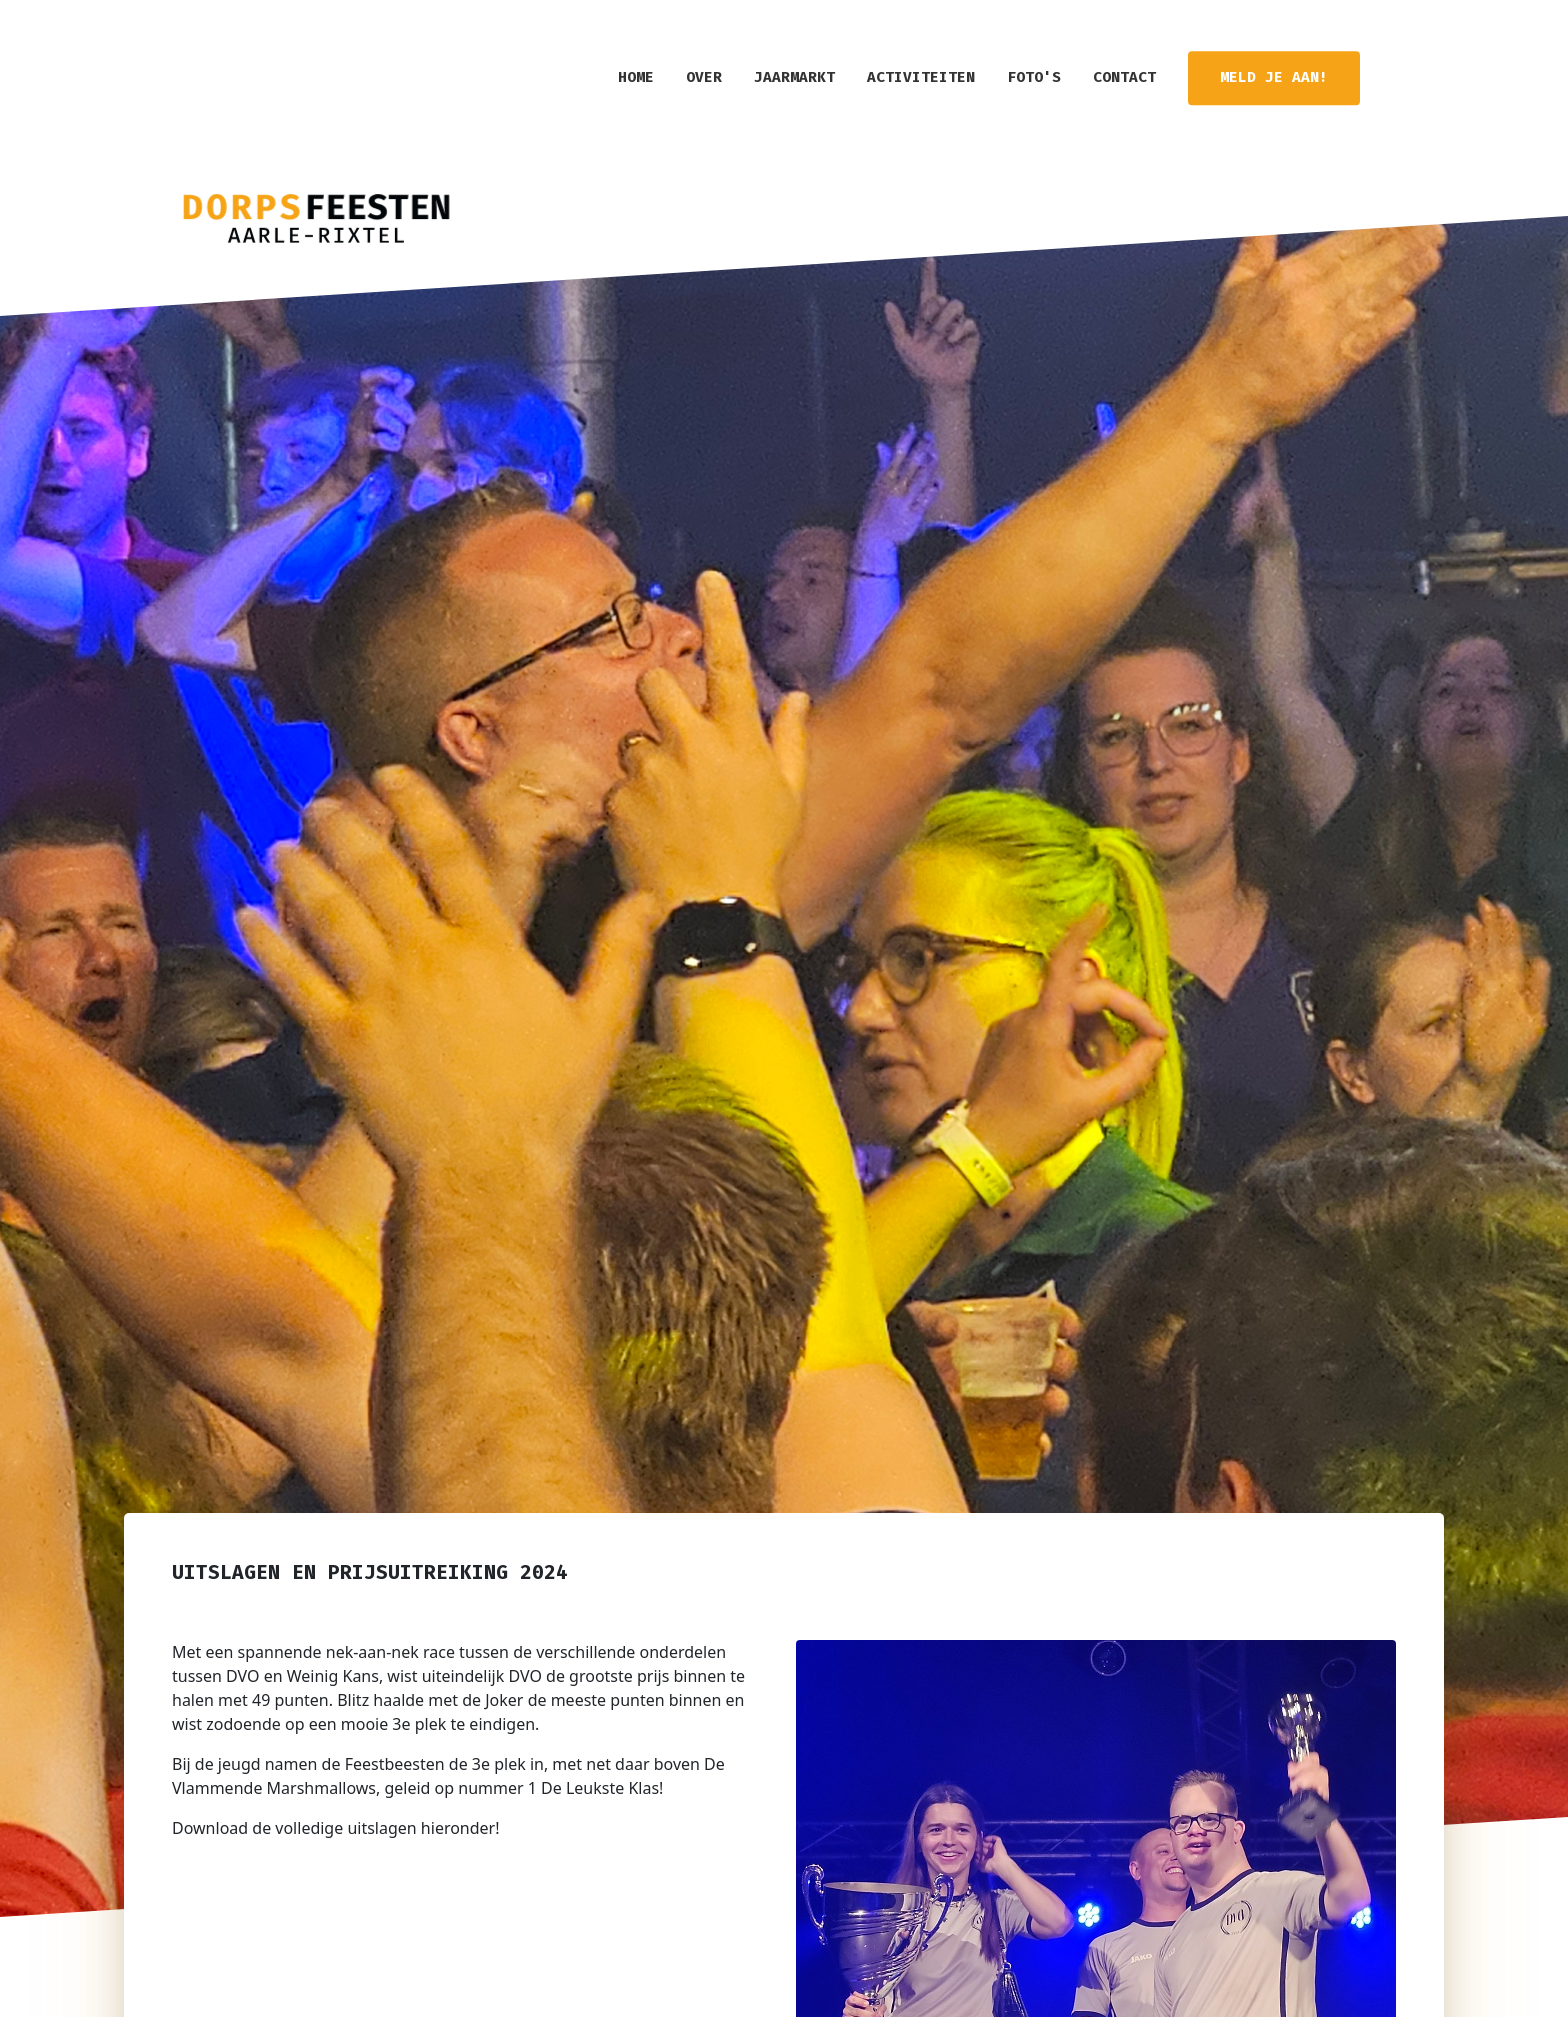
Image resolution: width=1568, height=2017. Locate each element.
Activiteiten (921, 77)
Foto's (1034, 77)
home (636, 77)
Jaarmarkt (794, 77)
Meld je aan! (1274, 77)
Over (704, 77)
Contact (1124, 77)
